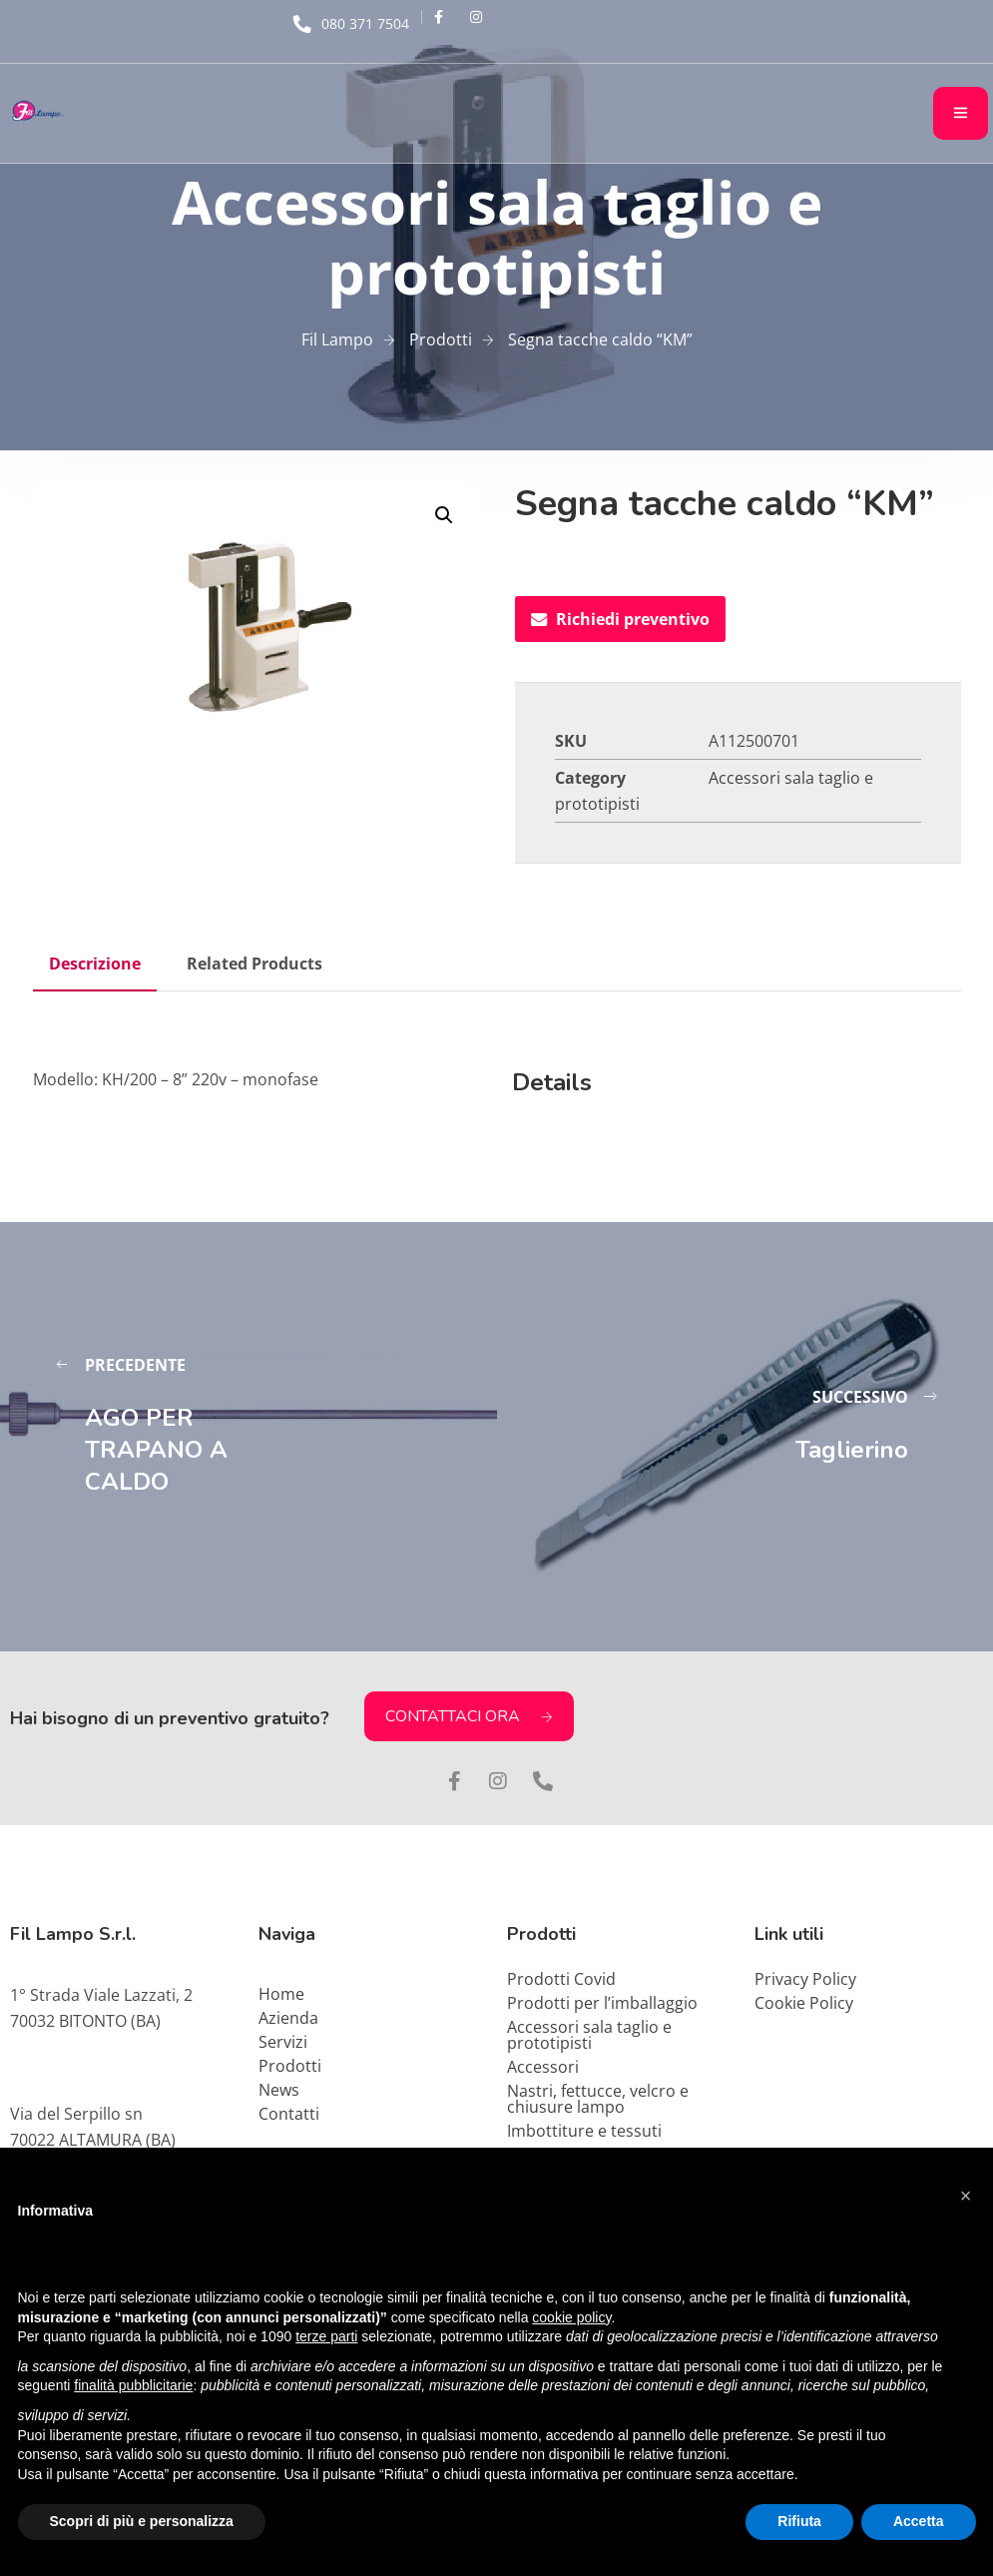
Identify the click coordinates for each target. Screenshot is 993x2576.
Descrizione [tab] (95, 963)
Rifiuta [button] (799, 2521)
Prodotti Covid (561, 1979)
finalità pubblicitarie (133, 2385)
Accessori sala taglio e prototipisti (589, 2035)
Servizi (282, 2042)
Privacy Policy (805, 1979)
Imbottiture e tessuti (584, 2131)
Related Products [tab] (254, 963)
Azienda (288, 2018)
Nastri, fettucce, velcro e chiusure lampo (598, 2099)
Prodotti (289, 2066)
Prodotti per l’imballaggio (602, 2003)
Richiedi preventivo (620, 619)
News (278, 2090)
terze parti (326, 2336)
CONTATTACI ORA (469, 1716)
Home (281, 1994)
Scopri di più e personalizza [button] (142, 2521)
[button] (444, 515)
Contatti (288, 2114)
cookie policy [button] (571, 2317)
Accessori (543, 2067)
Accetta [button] (918, 2521)
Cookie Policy (803, 2003)
